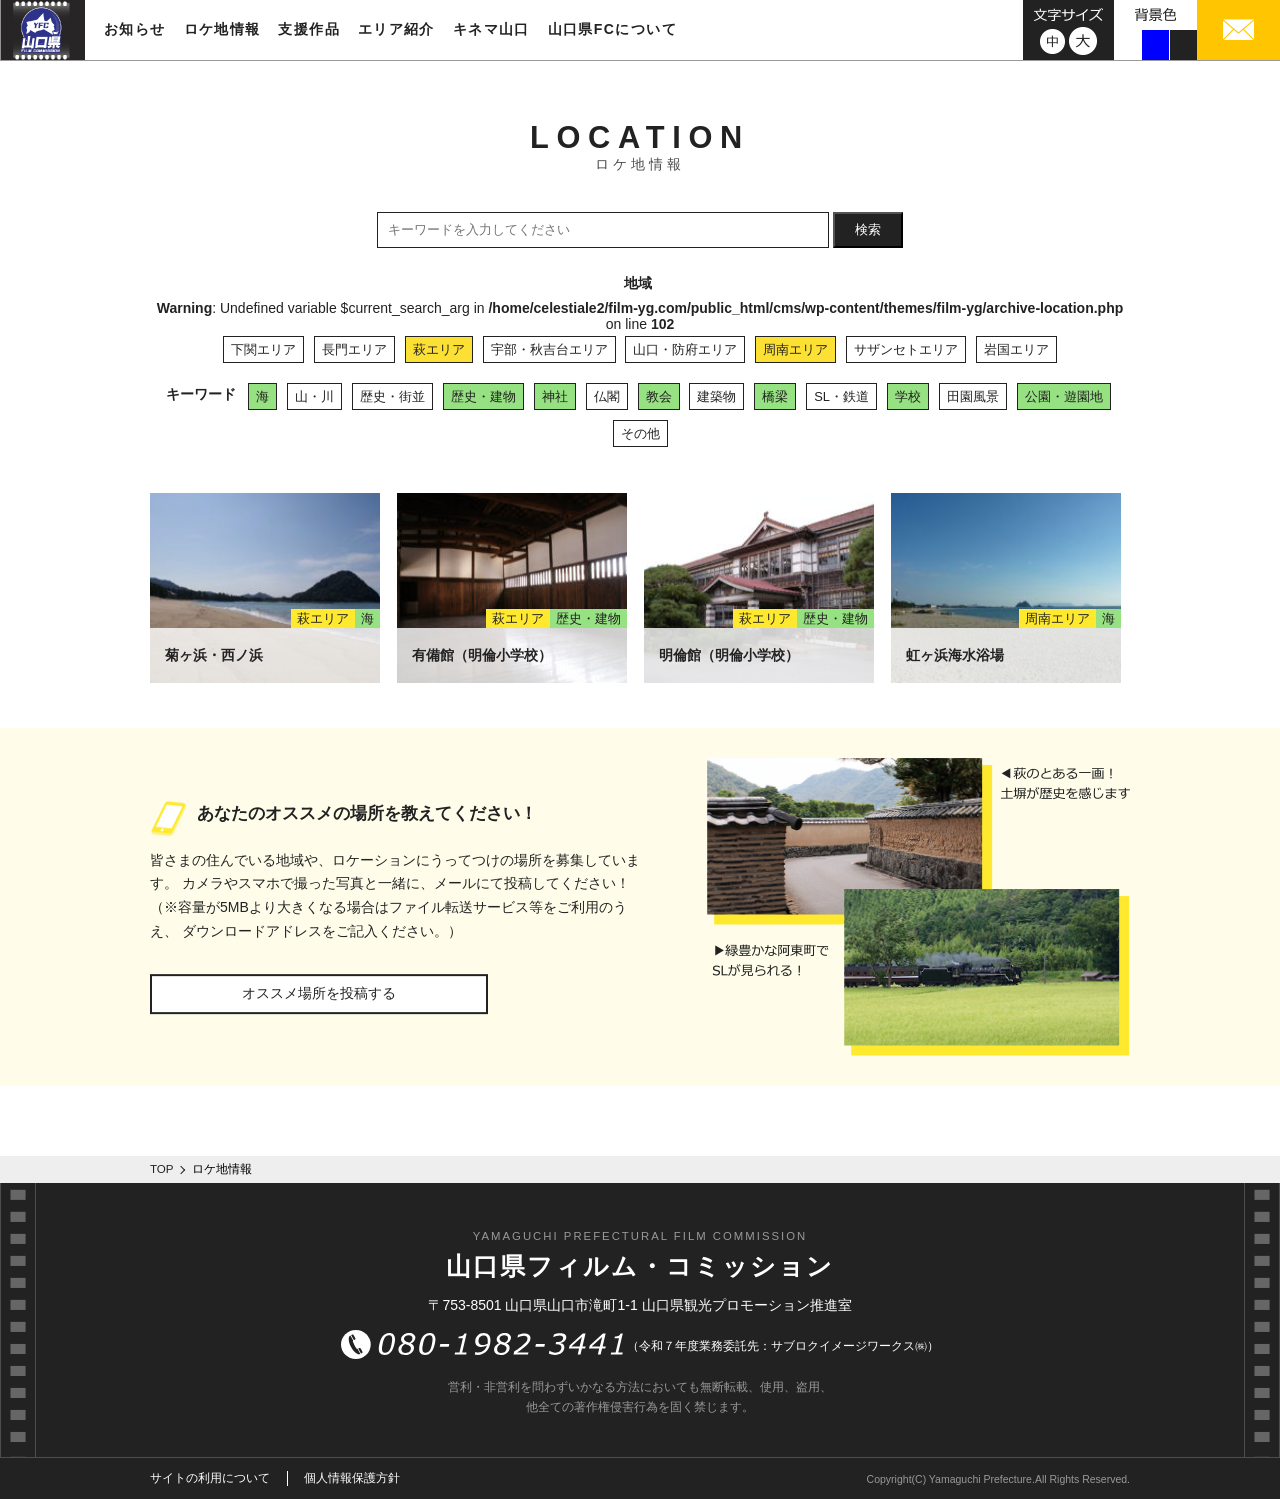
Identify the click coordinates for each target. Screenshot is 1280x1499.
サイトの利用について (210, 1478)
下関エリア (263, 349)
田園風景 (973, 396)
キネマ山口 (491, 29)
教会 (659, 396)
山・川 (314, 396)
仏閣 (607, 396)
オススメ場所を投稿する (319, 993)
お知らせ (135, 29)
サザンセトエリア (906, 349)
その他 (640, 433)
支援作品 (309, 29)
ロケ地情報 (222, 29)
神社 (555, 396)
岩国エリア (1016, 349)
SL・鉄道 (841, 396)
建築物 (716, 396)
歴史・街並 (392, 396)
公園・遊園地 (1064, 396)
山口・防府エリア (685, 349)
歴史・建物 (483, 396)
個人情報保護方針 (352, 1478)
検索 (868, 229)
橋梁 (775, 396)
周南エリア (795, 349)
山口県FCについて (612, 29)
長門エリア (354, 349)
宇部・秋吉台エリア (549, 349)
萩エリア (439, 349)
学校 (908, 396)
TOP (162, 1169)
